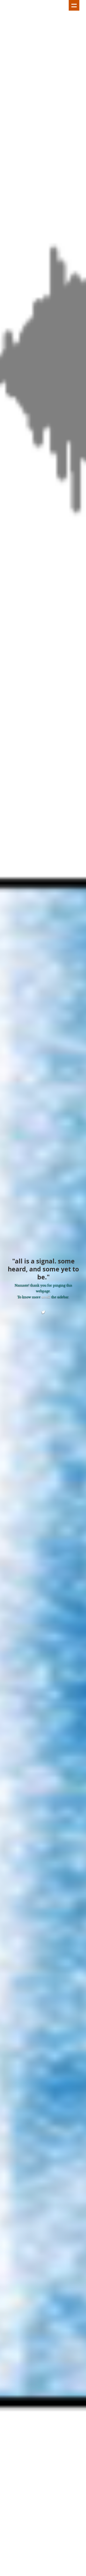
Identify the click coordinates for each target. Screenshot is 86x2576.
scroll (45, 1297)
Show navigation (74, 5)
